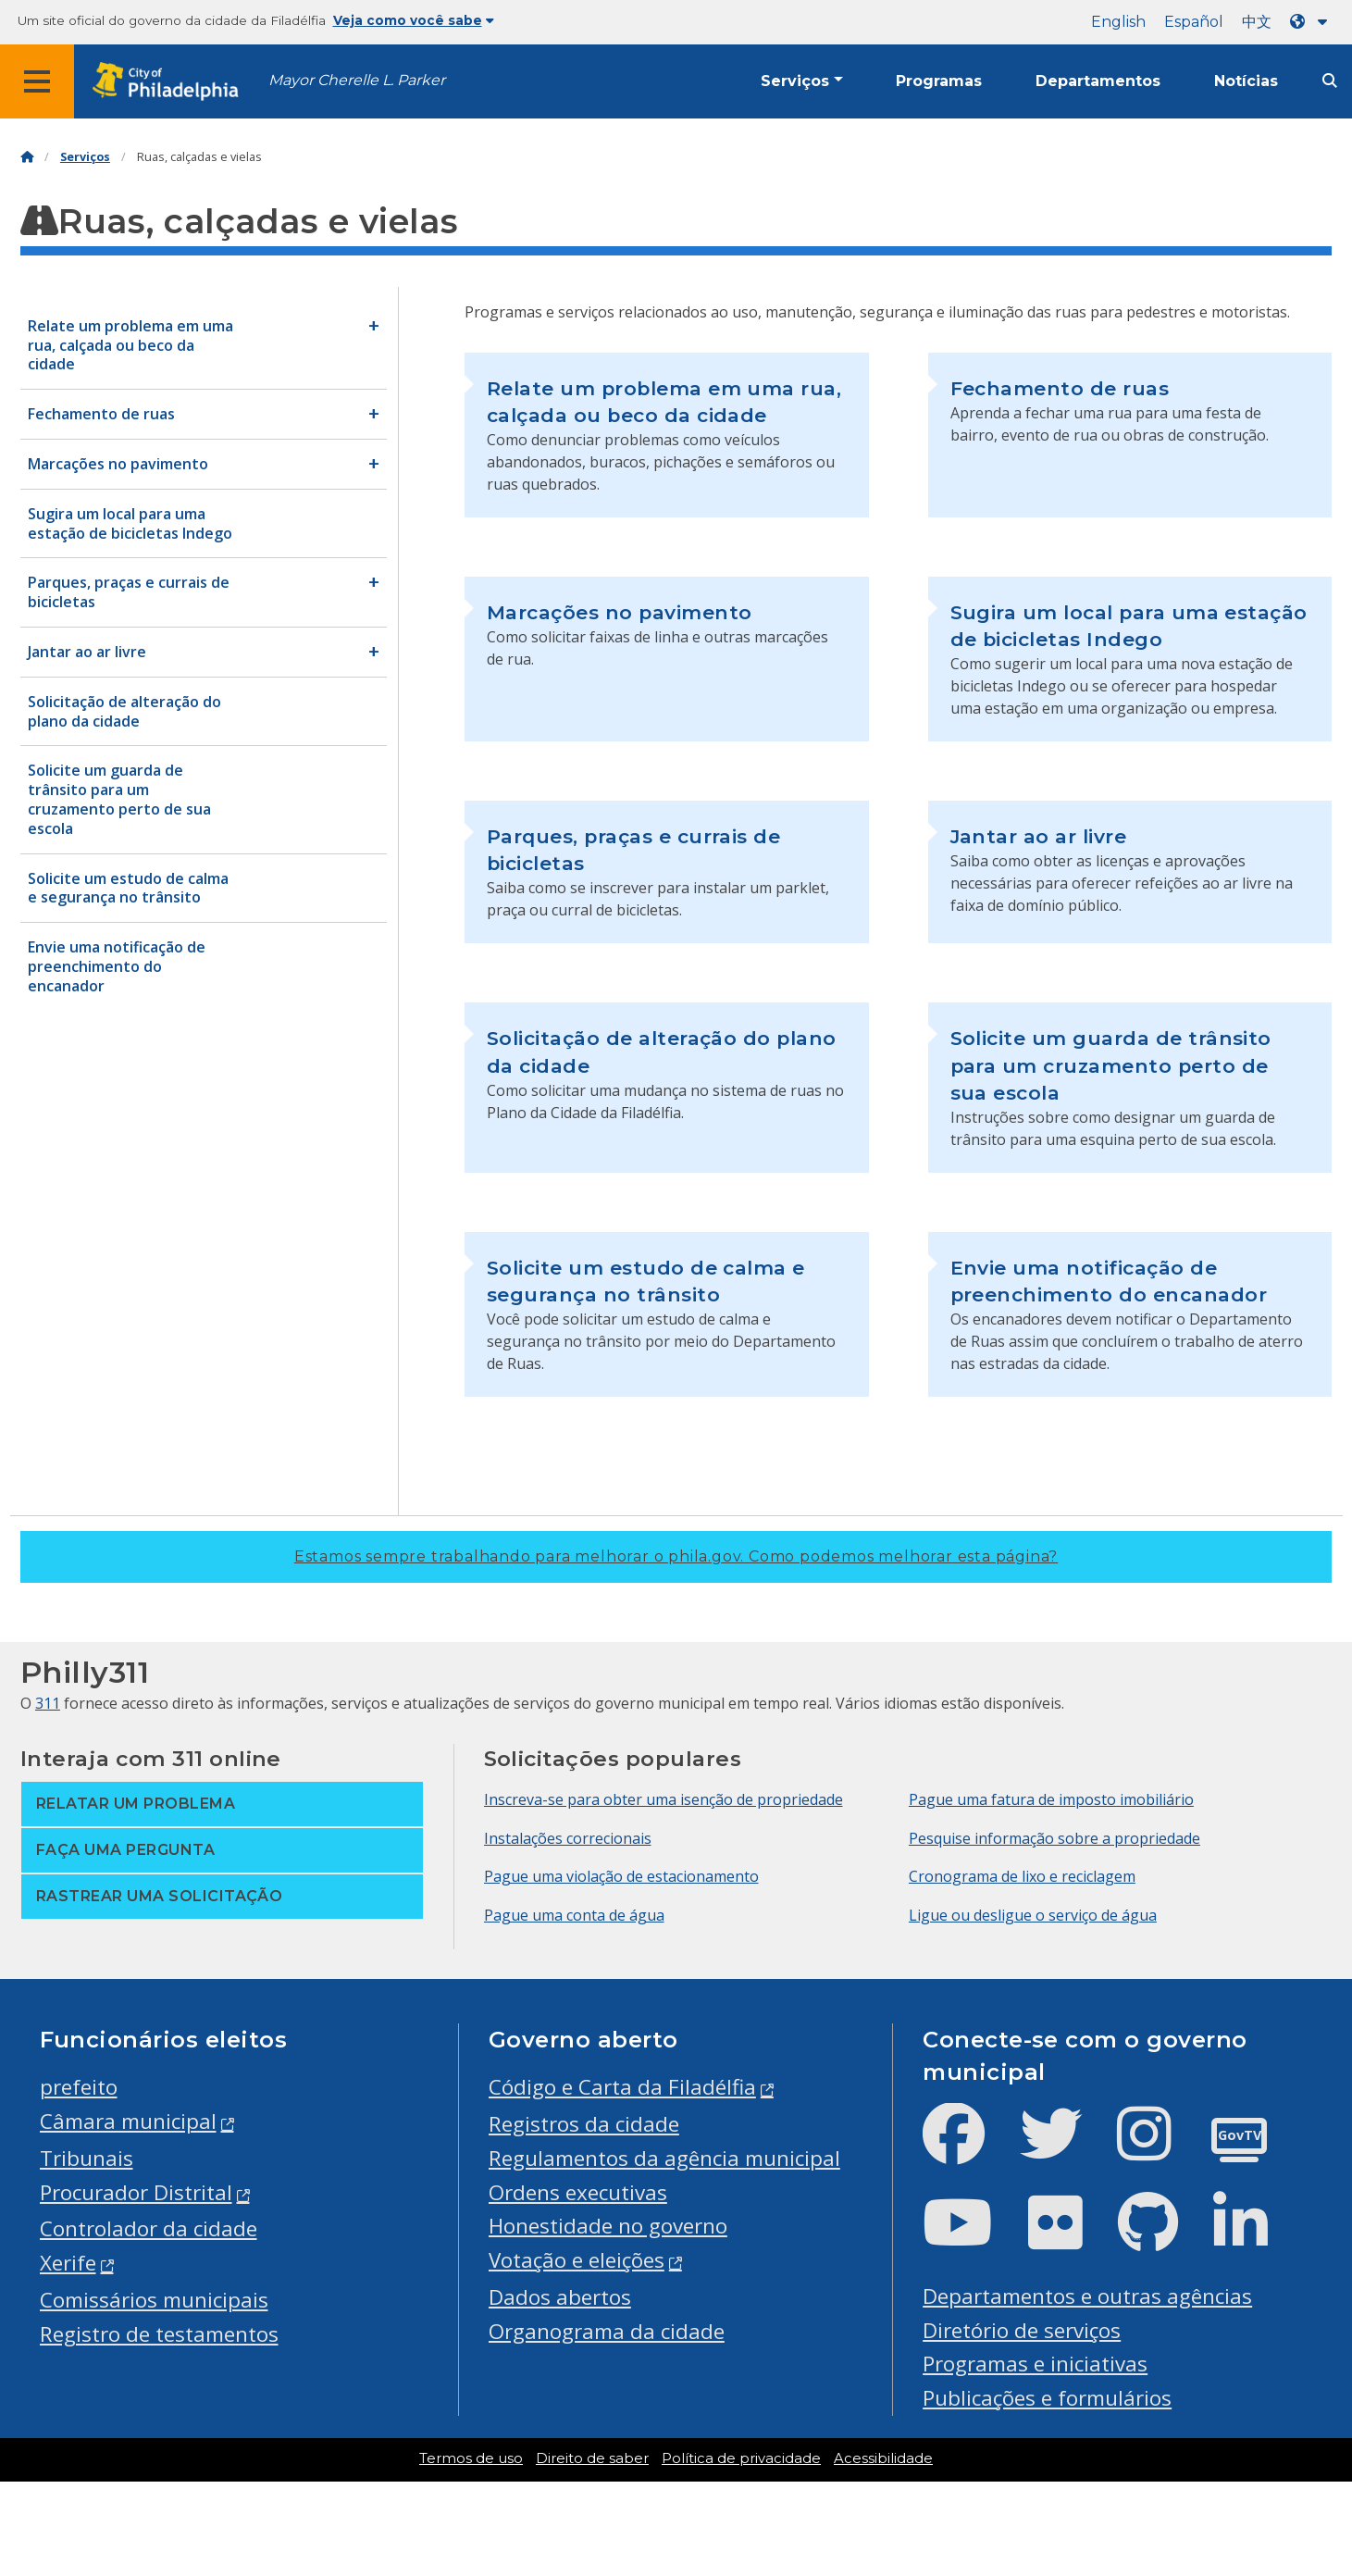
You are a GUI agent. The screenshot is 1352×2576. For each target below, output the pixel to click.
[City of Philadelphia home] (171, 82)
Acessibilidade (883, 2458)
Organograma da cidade (607, 2331)
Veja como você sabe (413, 20)
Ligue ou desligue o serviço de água (1033, 1915)
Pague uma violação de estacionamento (621, 1876)
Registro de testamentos (159, 2334)
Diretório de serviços (1022, 2330)
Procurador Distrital (136, 2192)
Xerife (68, 2262)
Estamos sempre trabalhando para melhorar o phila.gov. (676, 1556)
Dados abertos (560, 2297)
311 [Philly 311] (47, 1703)
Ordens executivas (578, 2192)
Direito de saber (592, 2458)
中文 (1256, 22)
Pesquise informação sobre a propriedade (1054, 1838)
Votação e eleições (576, 2260)
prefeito (79, 2086)
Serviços (795, 81)
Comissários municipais (154, 2299)
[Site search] (1330, 81)
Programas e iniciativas (1035, 2363)
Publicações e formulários (1047, 2397)
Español (1193, 22)
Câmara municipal (128, 2121)
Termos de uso (471, 2458)
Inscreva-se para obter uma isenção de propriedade (663, 1799)
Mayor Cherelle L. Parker (356, 80)
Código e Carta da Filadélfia (622, 2086)
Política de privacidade (741, 2458)
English (1118, 22)
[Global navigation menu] (37, 81)
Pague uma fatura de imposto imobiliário (1051, 1799)
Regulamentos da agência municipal (664, 2158)
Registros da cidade (584, 2123)
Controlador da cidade (148, 2228)
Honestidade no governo (608, 2225)
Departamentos (1098, 81)
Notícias (1246, 81)
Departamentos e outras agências (1087, 2296)
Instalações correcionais (567, 1838)
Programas (939, 81)
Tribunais (86, 2158)
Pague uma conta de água (574, 1915)
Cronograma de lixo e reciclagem (1022, 1876)
